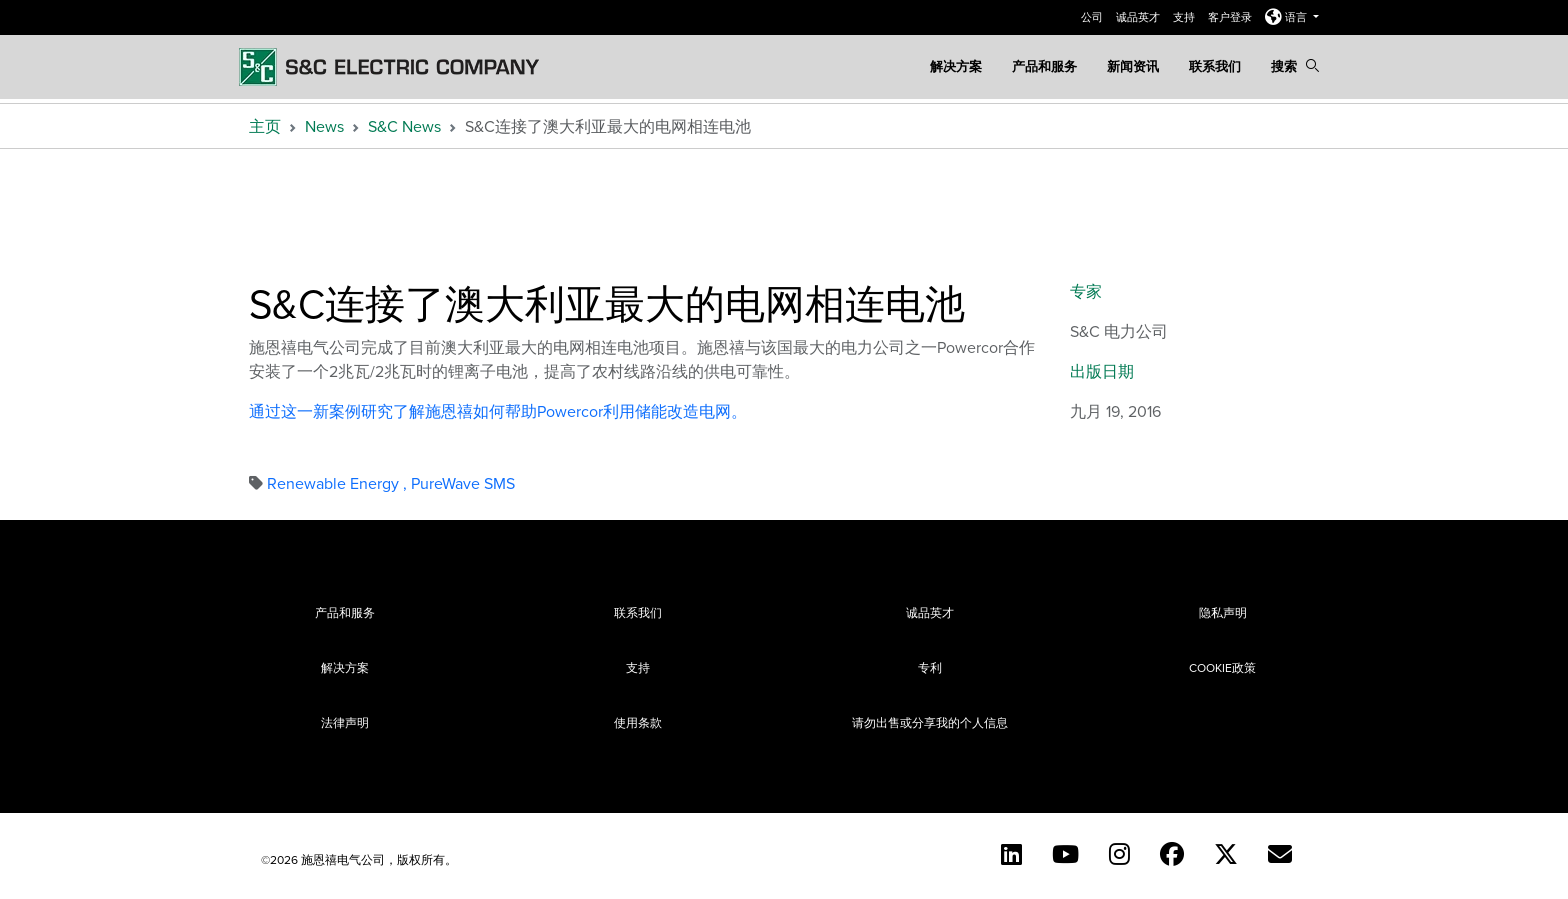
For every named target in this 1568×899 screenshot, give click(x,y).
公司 (1093, 17)
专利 (930, 667)
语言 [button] (1287, 17)
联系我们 (1215, 66)
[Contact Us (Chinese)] (1280, 854)
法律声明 (345, 722)
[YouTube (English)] (1065, 854)
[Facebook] (1172, 854)
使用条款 (638, 722)
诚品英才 (1139, 17)
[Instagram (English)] (1119, 854)
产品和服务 (1044, 66)
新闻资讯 (1133, 66)
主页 (265, 126)
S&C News (404, 126)
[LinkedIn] (1011, 854)
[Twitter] (1226, 854)
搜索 (1295, 66)
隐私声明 (1223, 612)
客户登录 (1231, 17)
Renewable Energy (339, 483)
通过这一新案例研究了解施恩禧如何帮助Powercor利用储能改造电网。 (498, 411)
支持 (1185, 17)
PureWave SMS (463, 483)
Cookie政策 (1222, 667)
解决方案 (956, 66)
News (324, 126)
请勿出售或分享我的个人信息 (930, 722)
